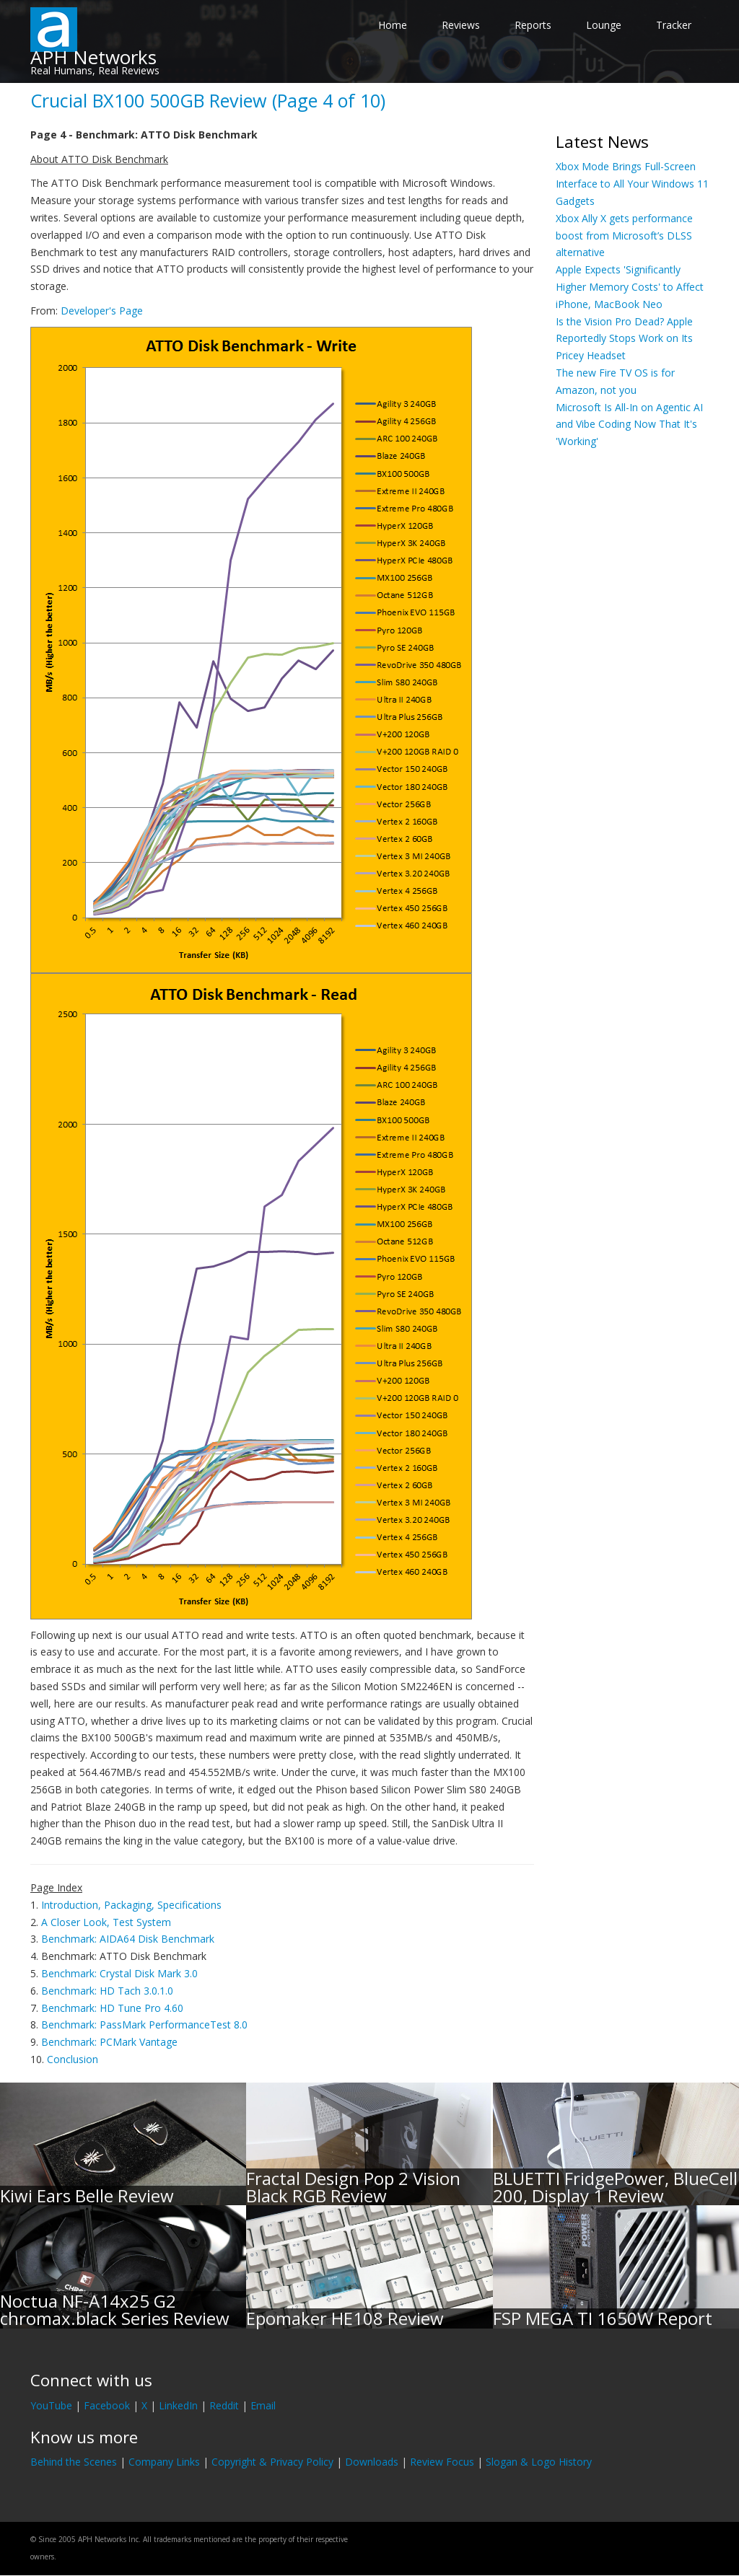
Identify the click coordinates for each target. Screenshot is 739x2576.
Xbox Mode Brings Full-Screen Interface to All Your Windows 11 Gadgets (632, 183)
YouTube (51, 2405)
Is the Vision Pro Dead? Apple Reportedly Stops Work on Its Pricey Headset (624, 339)
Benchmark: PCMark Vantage (109, 2042)
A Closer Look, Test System (106, 1922)
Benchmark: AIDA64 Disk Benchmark (127, 1939)
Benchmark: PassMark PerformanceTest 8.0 (144, 2024)
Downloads (371, 2462)
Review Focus (442, 2462)
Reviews (461, 25)
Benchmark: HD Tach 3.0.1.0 (107, 1990)
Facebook (107, 2405)
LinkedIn (178, 2405)
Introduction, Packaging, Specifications (131, 1905)
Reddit (224, 2405)
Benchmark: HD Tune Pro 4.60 (112, 2008)
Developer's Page (102, 310)
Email (263, 2405)
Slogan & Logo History (539, 2462)
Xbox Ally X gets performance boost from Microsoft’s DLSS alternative (624, 235)
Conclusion (72, 2059)
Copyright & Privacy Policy (272, 2462)
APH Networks (93, 57)
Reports (533, 25)
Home (392, 25)
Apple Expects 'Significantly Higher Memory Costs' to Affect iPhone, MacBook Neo (630, 287)
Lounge (603, 25)
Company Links (164, 2462)
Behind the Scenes (73, 2462)
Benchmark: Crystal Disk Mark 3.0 (119, 1973)
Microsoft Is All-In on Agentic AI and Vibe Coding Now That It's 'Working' (629, 424)
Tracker (673, 25)
